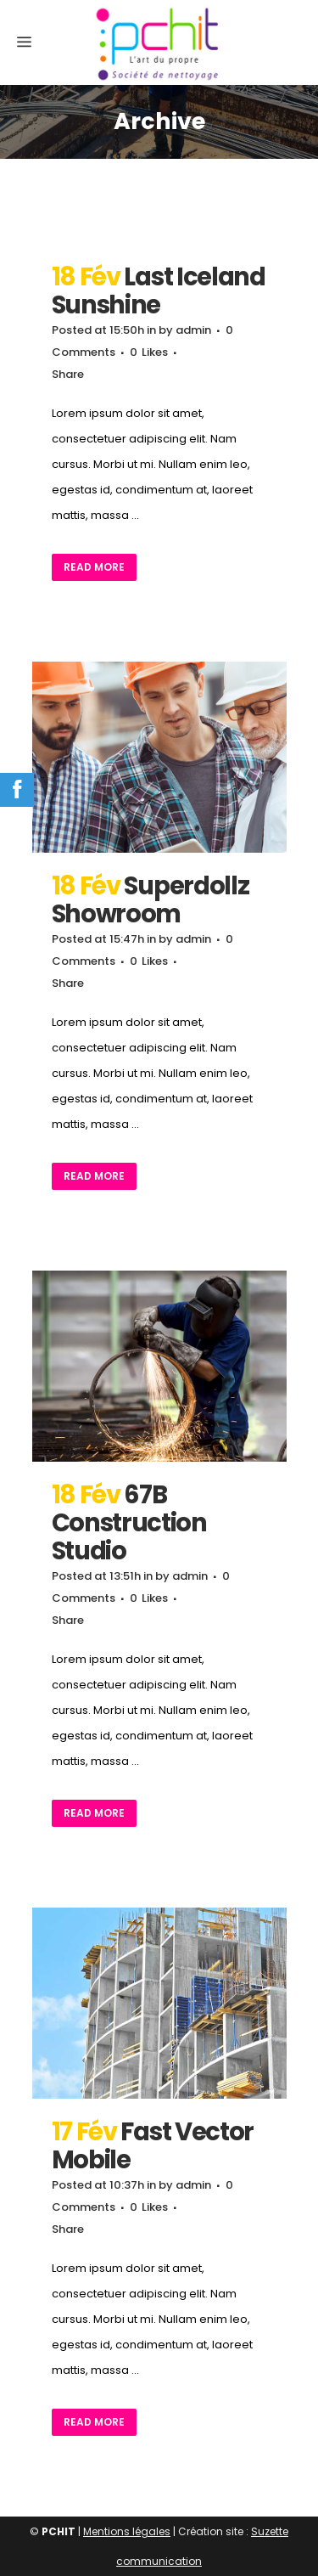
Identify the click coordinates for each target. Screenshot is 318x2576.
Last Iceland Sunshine (158, 291)
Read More (94, 567)
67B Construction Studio (129, 1523)
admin (193, 330)
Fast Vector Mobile (153, 2146)
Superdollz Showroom (150, 900)
